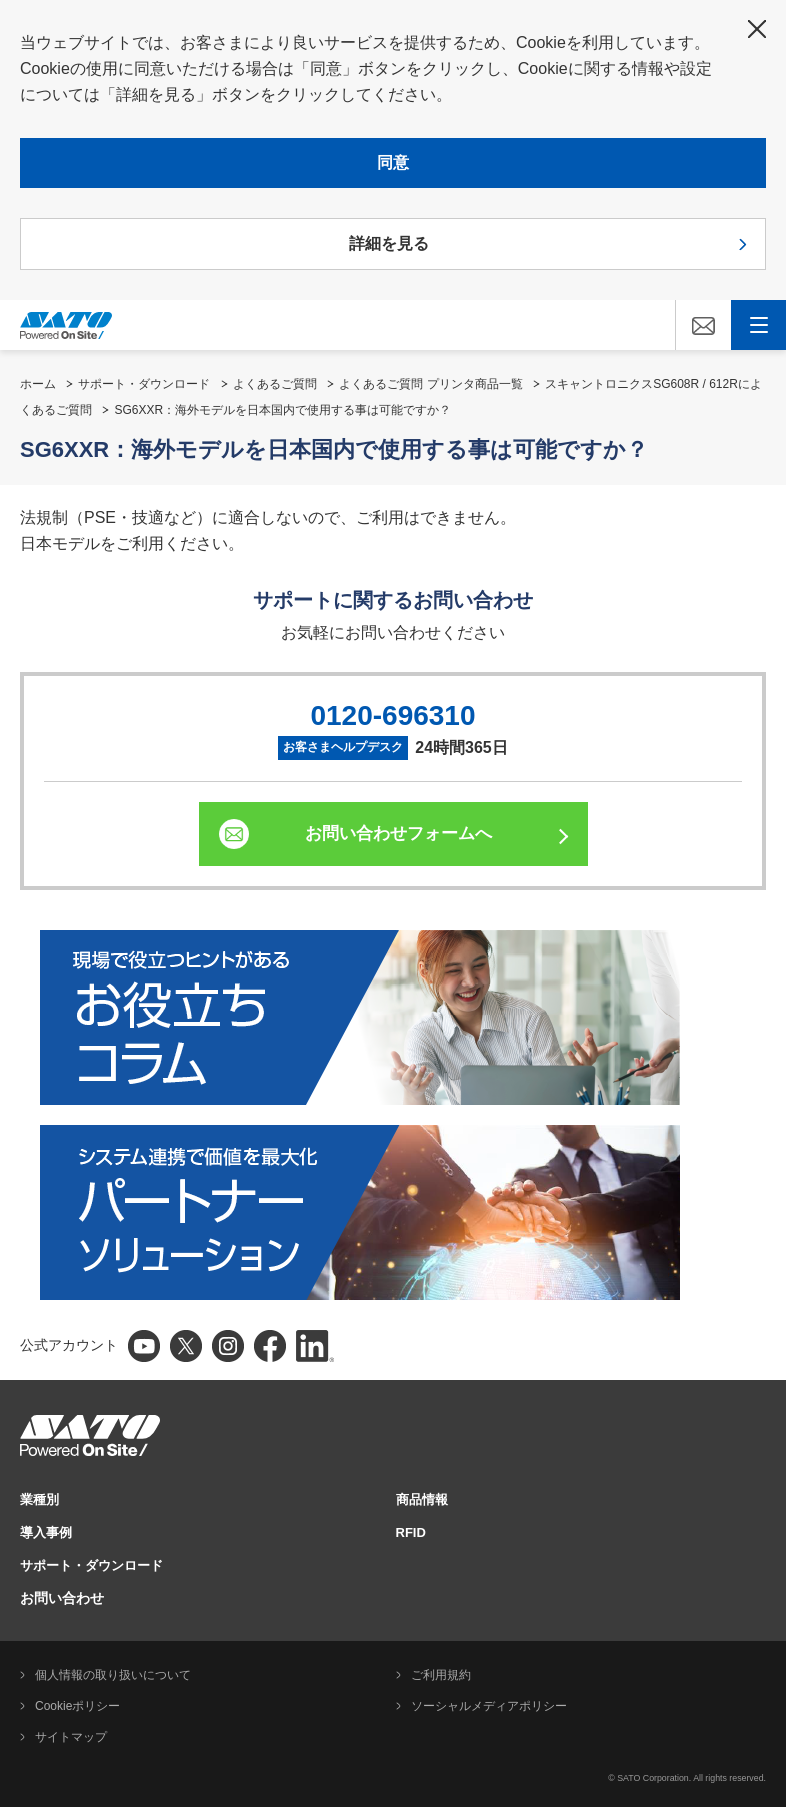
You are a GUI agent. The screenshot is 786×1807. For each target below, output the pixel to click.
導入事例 (46, 1532)
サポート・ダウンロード (144, 384)
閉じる (757, 29)
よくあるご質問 (275, 384)
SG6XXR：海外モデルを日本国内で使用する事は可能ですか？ (282, 410)
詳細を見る (389, 243)
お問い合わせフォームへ (398, 833)
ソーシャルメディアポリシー (489, 1706)
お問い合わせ (62, 1598)
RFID (411, 1532)
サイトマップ (71, 1737)
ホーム (38, 384)
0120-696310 (392, 715)
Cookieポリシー (77, 1706)
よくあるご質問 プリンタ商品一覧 (430, 384)
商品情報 (422, 1499)
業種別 (39, 1499)
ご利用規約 (441, 1675)
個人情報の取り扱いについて (113, 1675)
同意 (393, 162)
